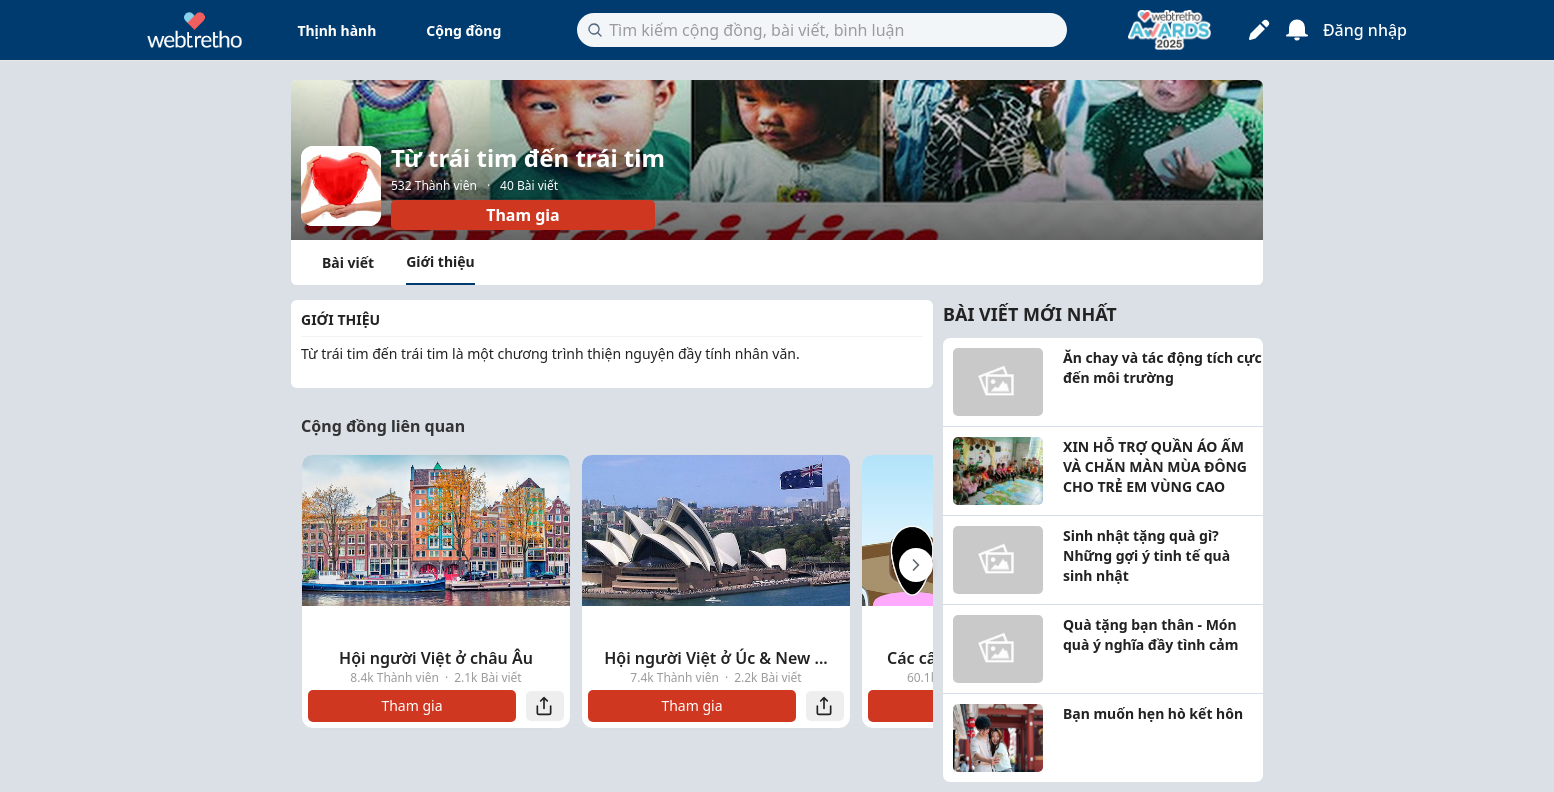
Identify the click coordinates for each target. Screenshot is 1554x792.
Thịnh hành (336, 30)
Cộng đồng (463, 30)
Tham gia (522, 215)
